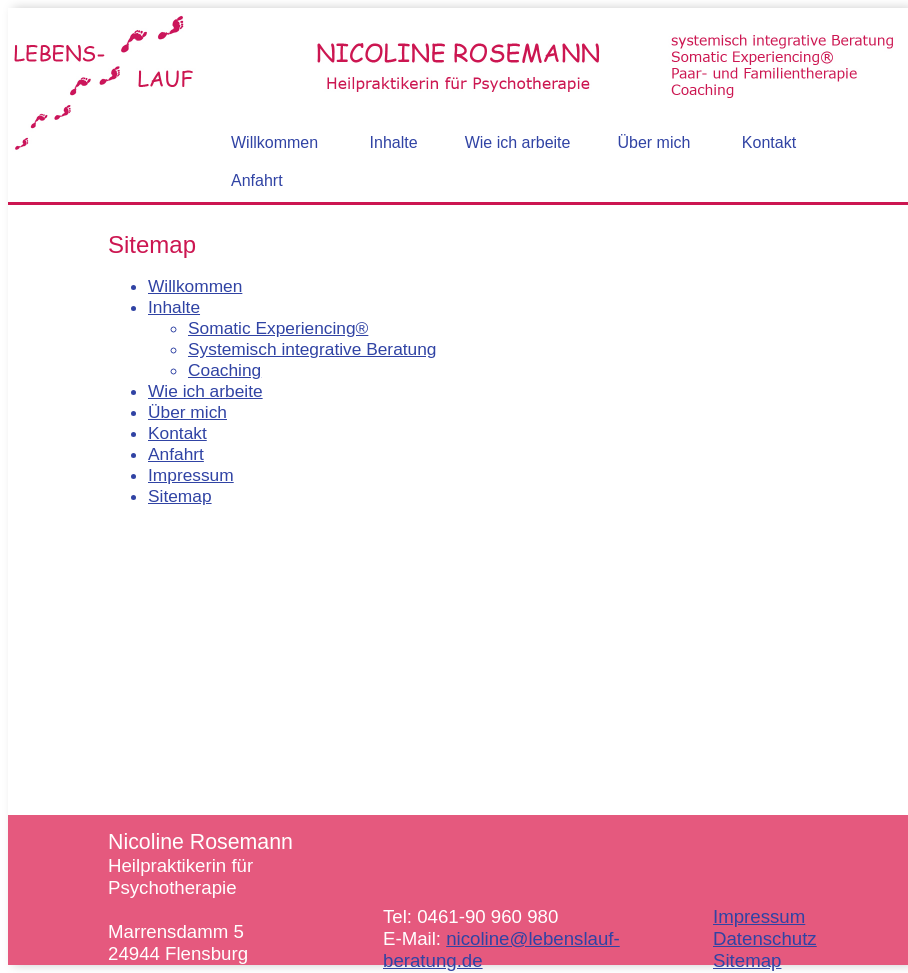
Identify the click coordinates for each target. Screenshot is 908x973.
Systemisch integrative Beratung (312, 349)
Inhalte (174, 307)
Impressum (191, 475)
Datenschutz (765, 938)
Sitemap (180, 496)
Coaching (224, 370)
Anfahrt (176, 454)
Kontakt (177, 433)
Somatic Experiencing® (278, 328)
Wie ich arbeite (205, 391)
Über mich (187, 412)
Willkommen (195, 286)
